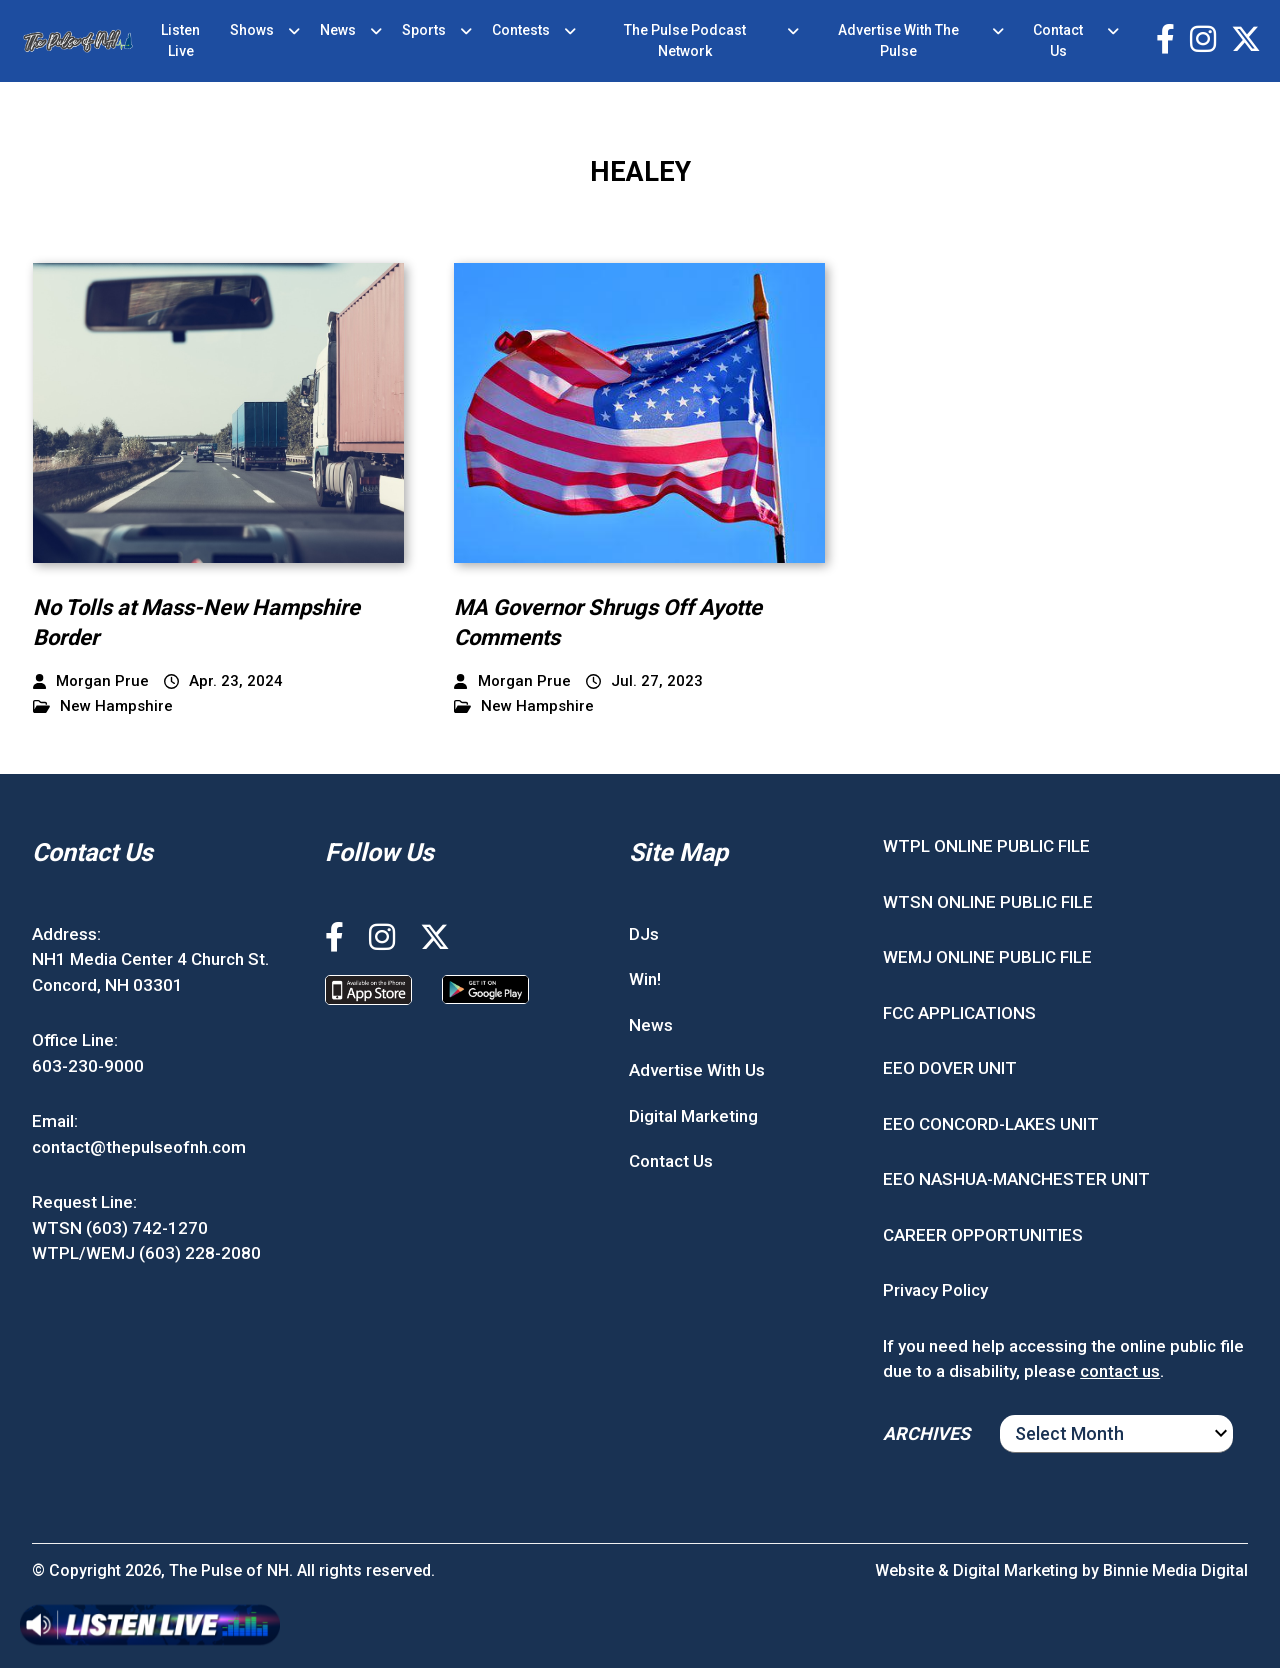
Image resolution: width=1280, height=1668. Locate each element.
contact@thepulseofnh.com (139, 1147)
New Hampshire (103, 706)
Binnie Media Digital (1175, 1570)
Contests (521, 30)
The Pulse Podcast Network (685, 40)
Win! (645, 979)
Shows (252, 30)
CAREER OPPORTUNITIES (983, 1235)
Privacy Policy (935, 1290)
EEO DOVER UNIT (950, 1068)
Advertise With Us (697, 1070)
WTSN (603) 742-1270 (120, 1228)
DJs (644, 934)
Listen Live (180, 40)
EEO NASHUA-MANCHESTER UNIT (1016, 1179)
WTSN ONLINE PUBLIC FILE (988, 902)
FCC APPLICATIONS (959, 1013)
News (338, 30)
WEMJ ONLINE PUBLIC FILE (987, 957)
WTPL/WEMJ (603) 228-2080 (146, 1253)
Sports (424, 30)
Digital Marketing (693, 1116)
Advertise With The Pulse (898, 40)
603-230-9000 (88, 1066)
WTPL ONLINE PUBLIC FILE (986, 846)
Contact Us (1058, 40)
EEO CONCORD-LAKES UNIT (991, 1124)
